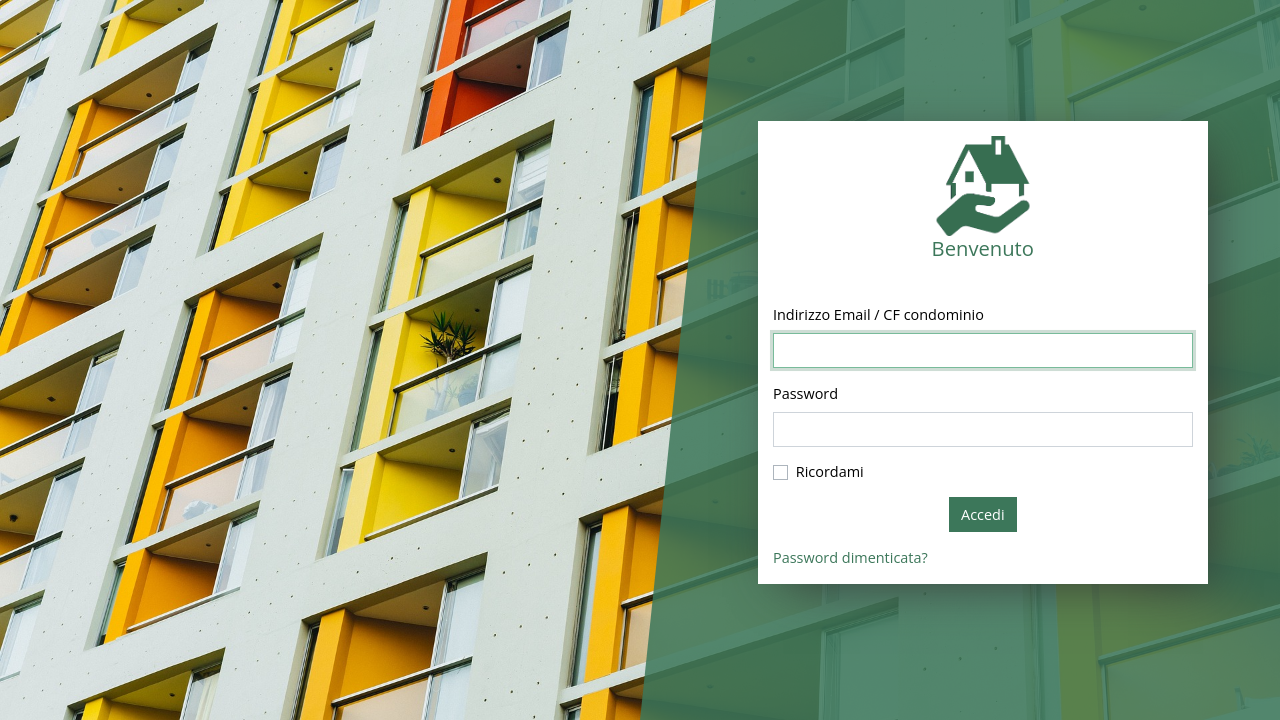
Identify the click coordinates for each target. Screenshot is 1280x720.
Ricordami (830, 471)
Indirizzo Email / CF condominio (878, 314)
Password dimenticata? (850, 557)
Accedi (983, 514)
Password (805, 393)
